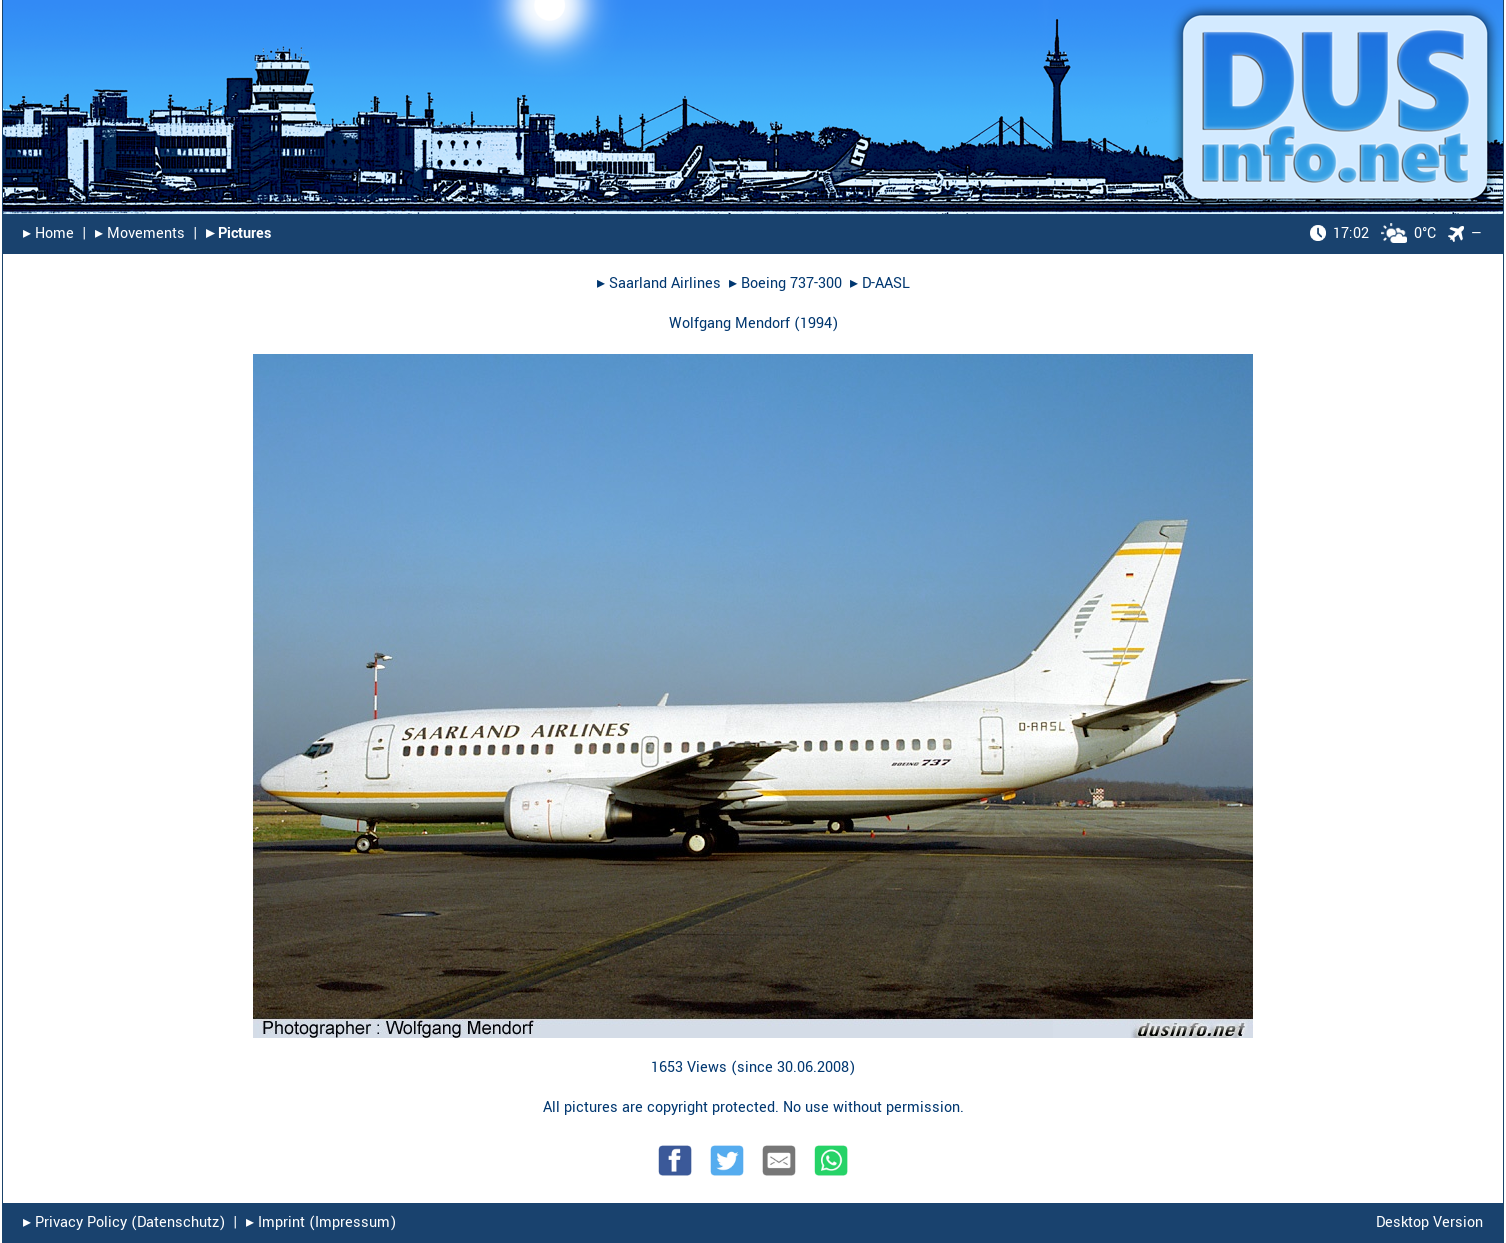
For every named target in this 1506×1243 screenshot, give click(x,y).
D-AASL (886, 283)
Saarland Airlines (665, 283)
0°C (1373, 233)
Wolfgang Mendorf (729, 323)
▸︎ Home (48, 233)
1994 (816, 323)
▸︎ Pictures (238, 233)
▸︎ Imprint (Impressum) (321, 1222)
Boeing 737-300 (791, 283)
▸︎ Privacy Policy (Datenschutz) (124, 1222)
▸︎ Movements (140, 233)
